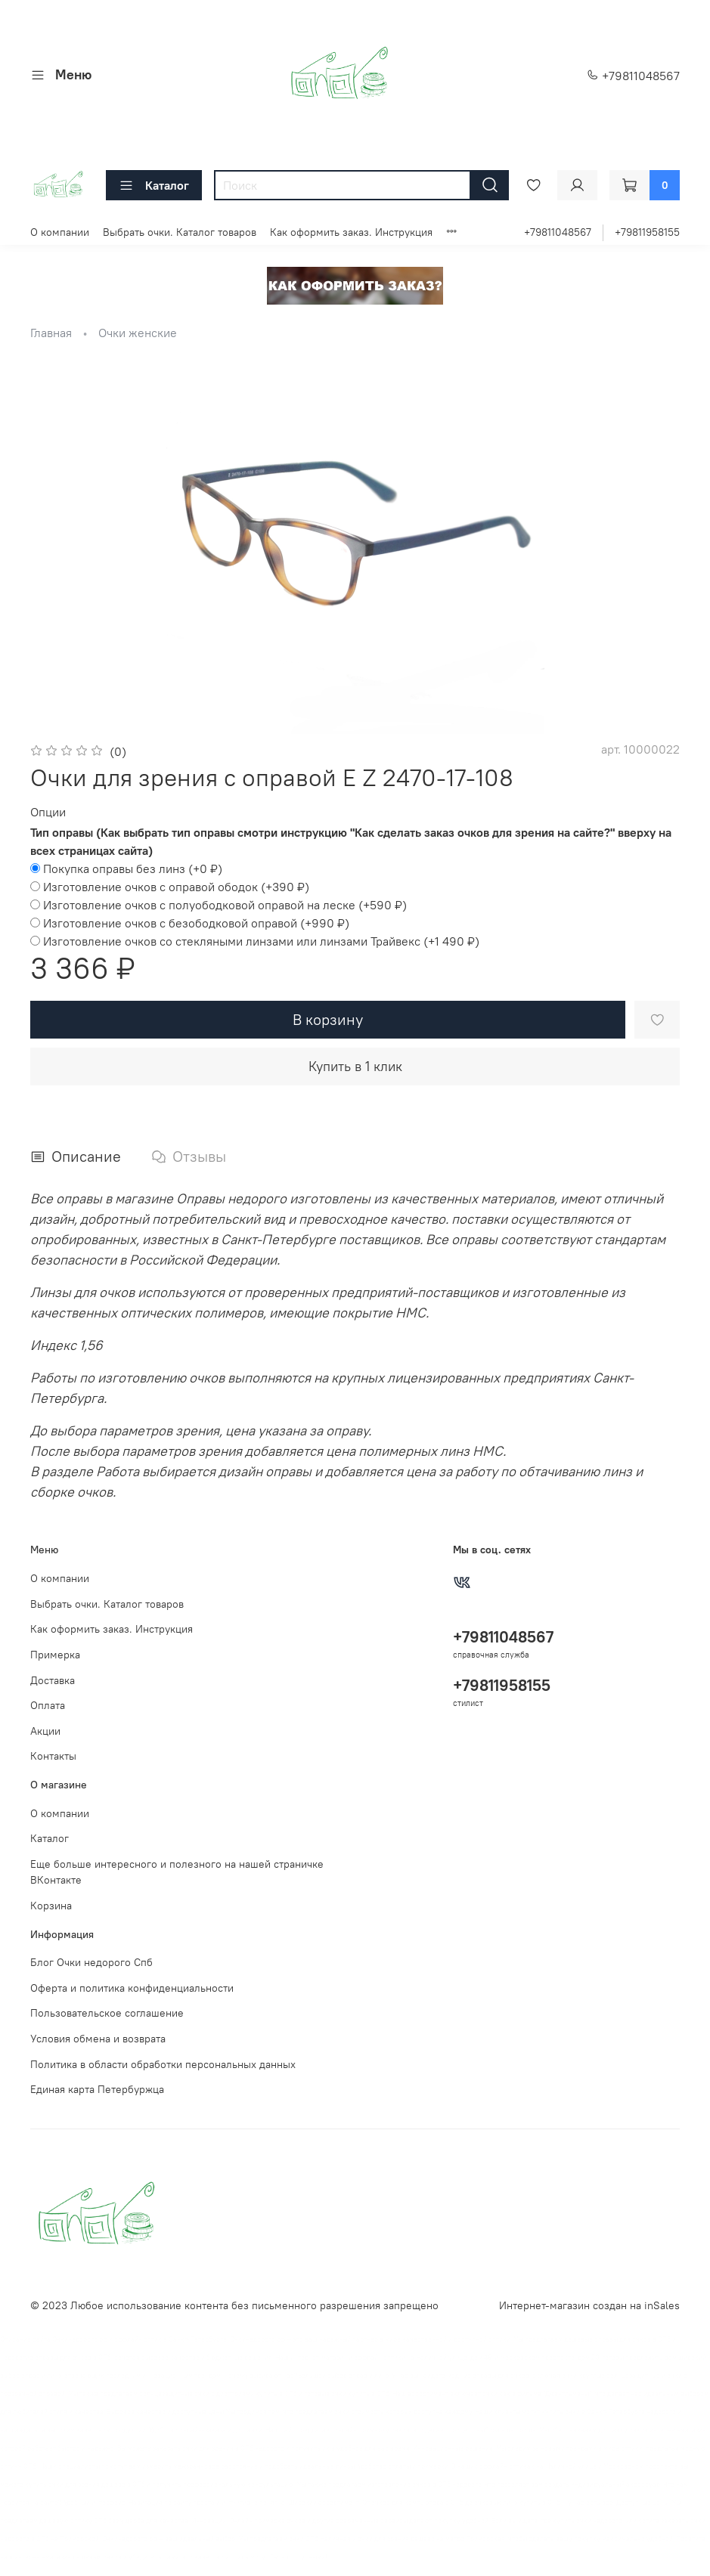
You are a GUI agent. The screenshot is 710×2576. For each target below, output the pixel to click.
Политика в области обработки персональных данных (163, 2064)
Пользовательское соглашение (107, 2013)
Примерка (55, 1654)
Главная (51, 332)
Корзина (51, 1905)
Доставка (52, 1680)
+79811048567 (633, 75)
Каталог (154, 185)
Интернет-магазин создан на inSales (589, 2305)
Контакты (53, 1756)
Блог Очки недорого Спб (91, 1962)
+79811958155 (647, 232)
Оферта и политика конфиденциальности (132, 1988)
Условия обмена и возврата (98, 2038)
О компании (59, 232)
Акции (45, 1731)
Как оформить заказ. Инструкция (351, 232)
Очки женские (137, 332)
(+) (126, 868)
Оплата (47, 1705)
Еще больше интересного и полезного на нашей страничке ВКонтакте (177, 1872)
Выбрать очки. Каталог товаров (179, 232)
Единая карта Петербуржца (97, 2089)
